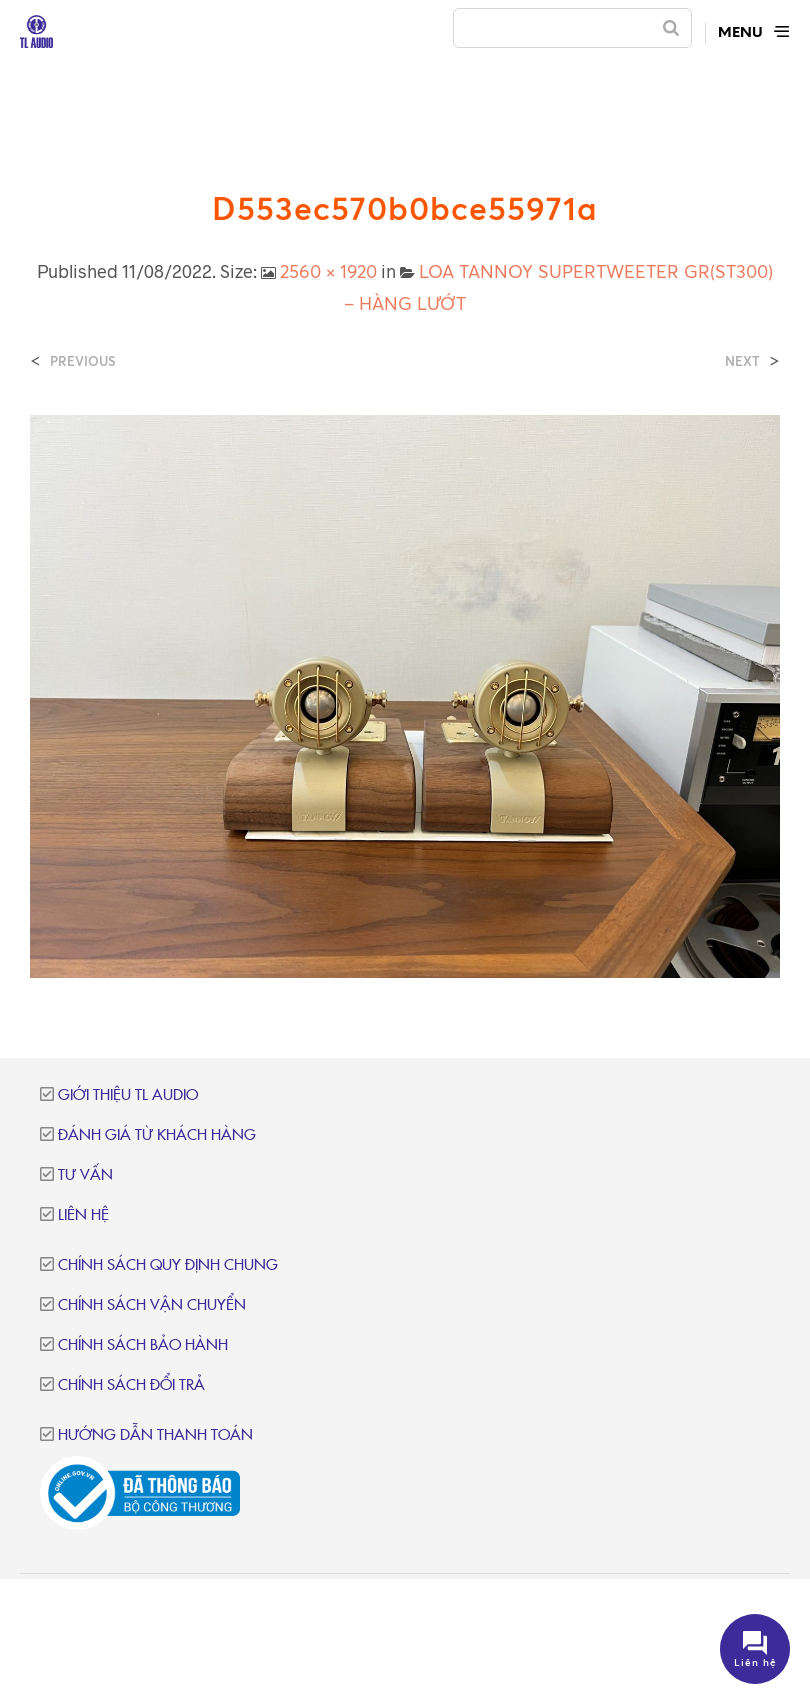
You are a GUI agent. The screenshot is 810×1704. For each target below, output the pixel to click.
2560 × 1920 (328, 271)
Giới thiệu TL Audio (128, 1095)
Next (742, 361)
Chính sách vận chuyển (152, 1305)
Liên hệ (83, 1215)
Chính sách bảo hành (143, 1345)
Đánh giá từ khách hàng (157, 1135)
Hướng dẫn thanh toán (155, 1435)
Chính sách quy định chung (168, 1265)
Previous (83, 361)
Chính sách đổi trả (131, 1385)
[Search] (671, 28)
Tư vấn (85, 1175)
